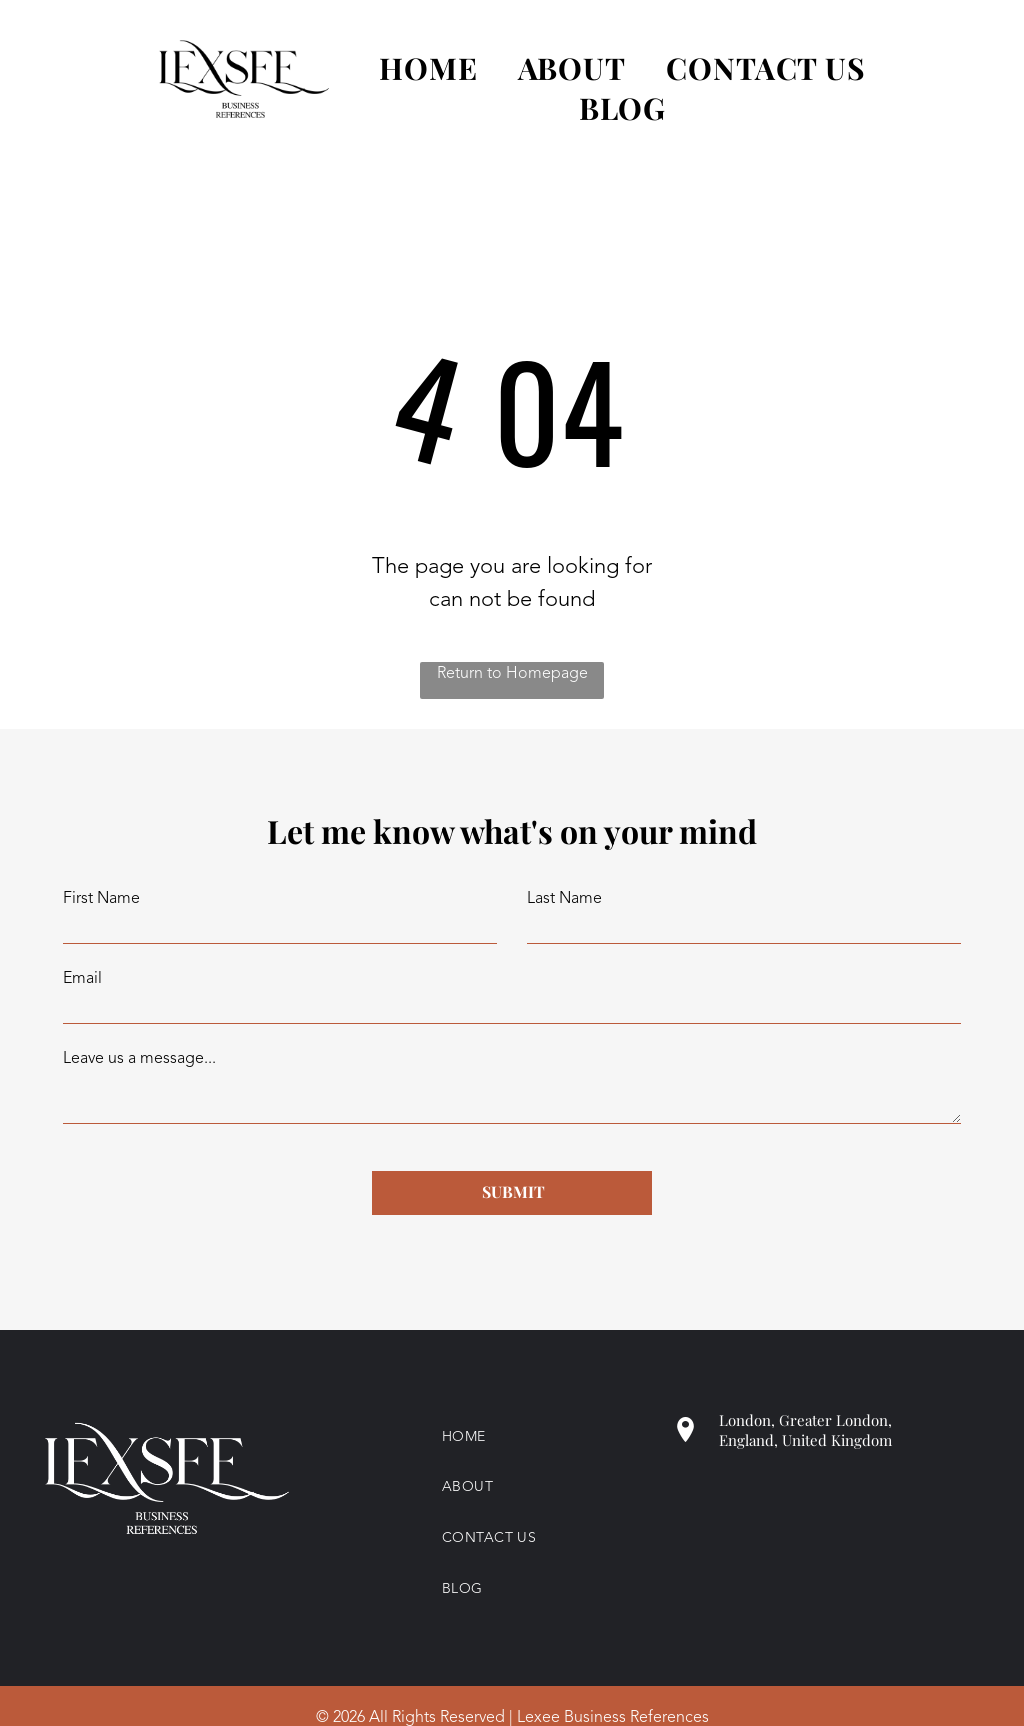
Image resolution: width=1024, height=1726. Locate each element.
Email (82, 979)
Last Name (564, 899)
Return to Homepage (512, 674)
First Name (101, 899)
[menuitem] (408, 68)
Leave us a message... (139, 1059)
